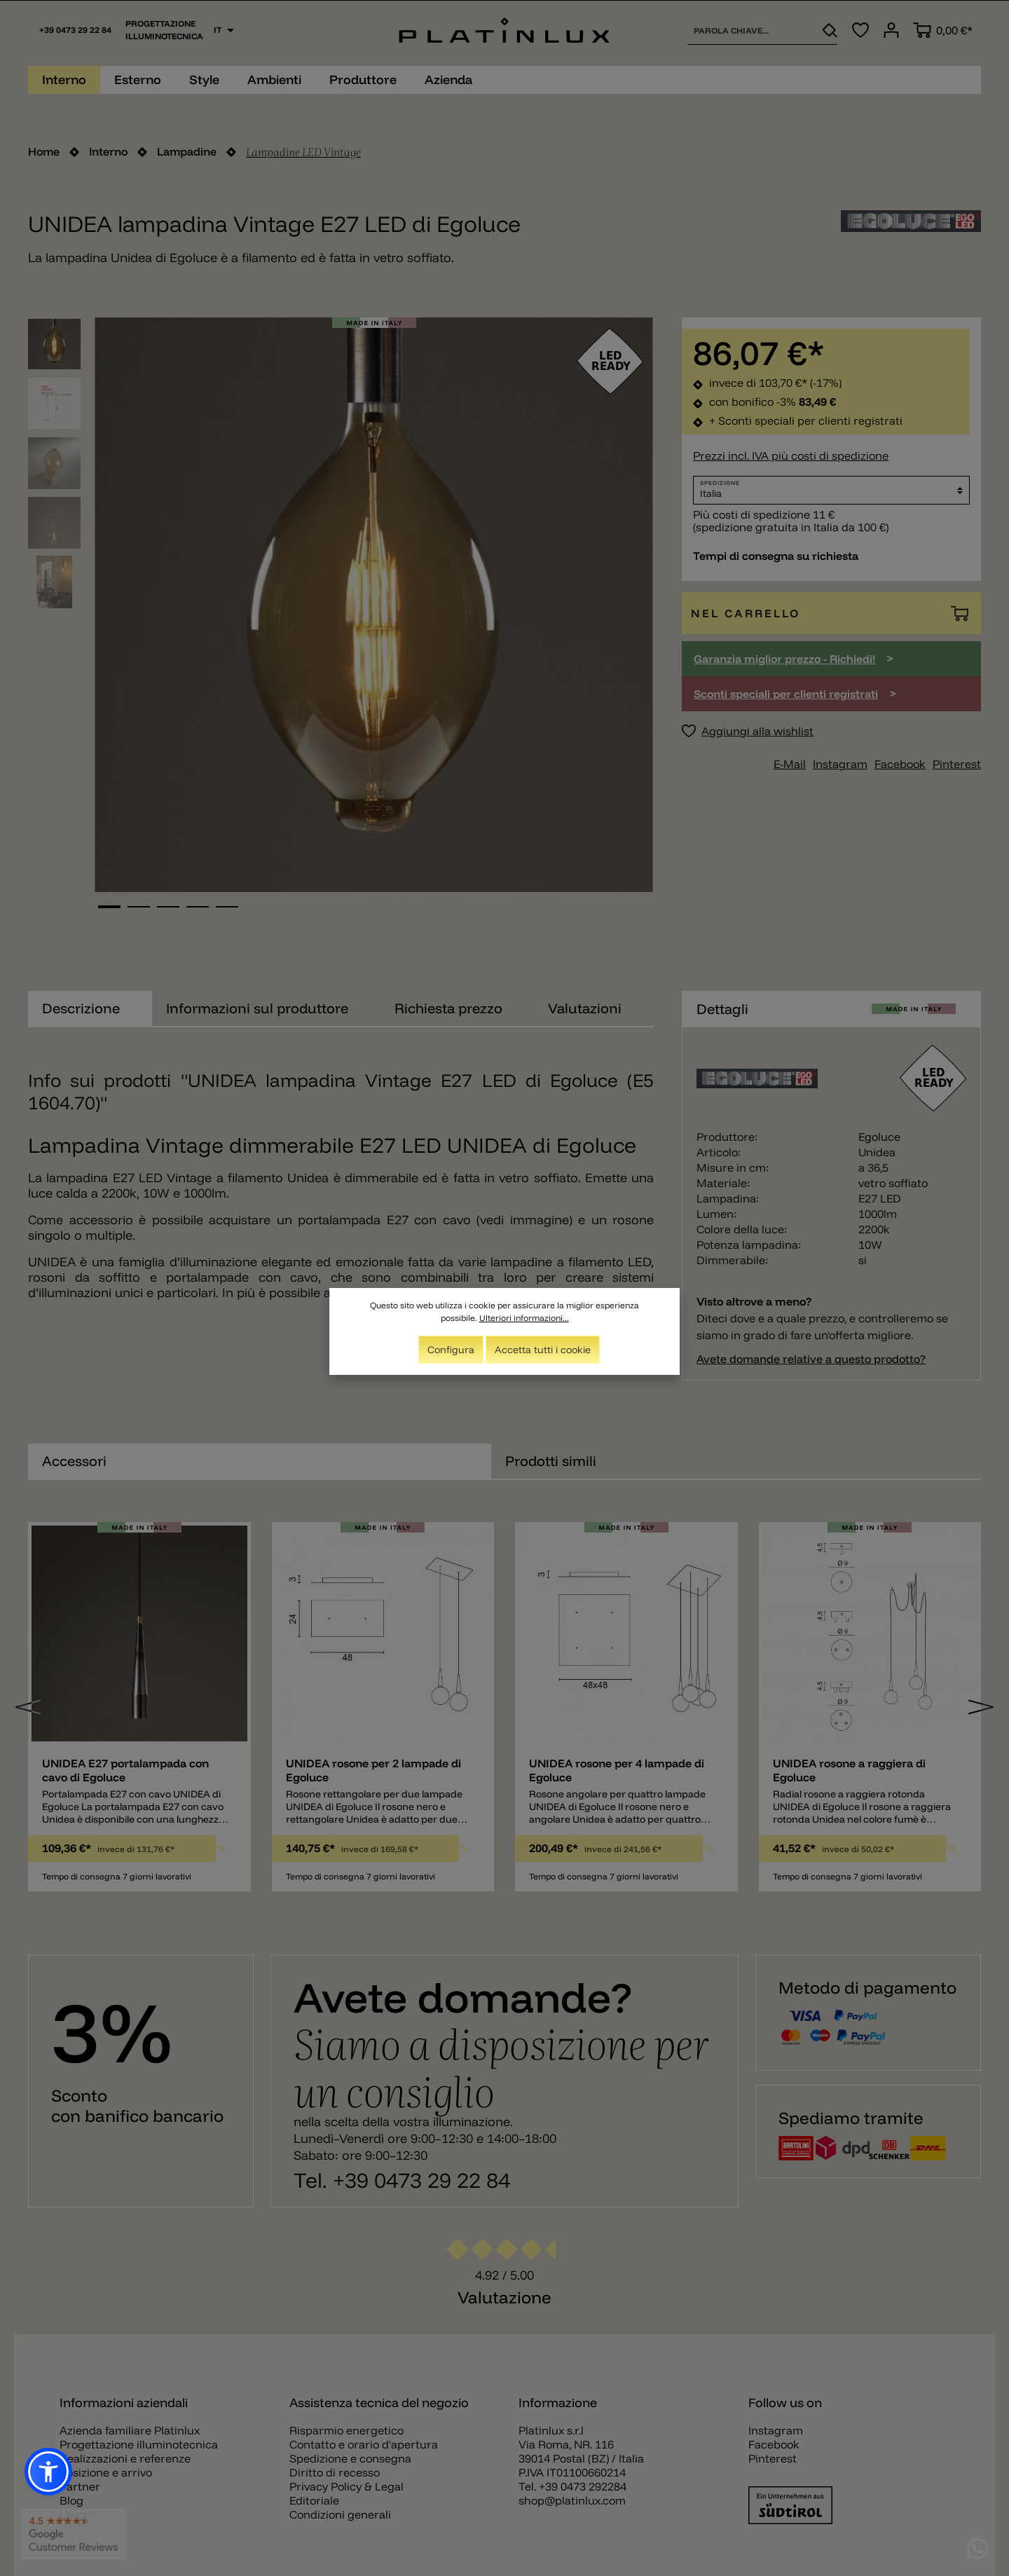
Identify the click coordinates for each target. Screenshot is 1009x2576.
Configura (450, 1349)
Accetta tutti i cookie (543, 1349)
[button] (48, 2471)
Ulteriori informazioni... (524, 1318)
